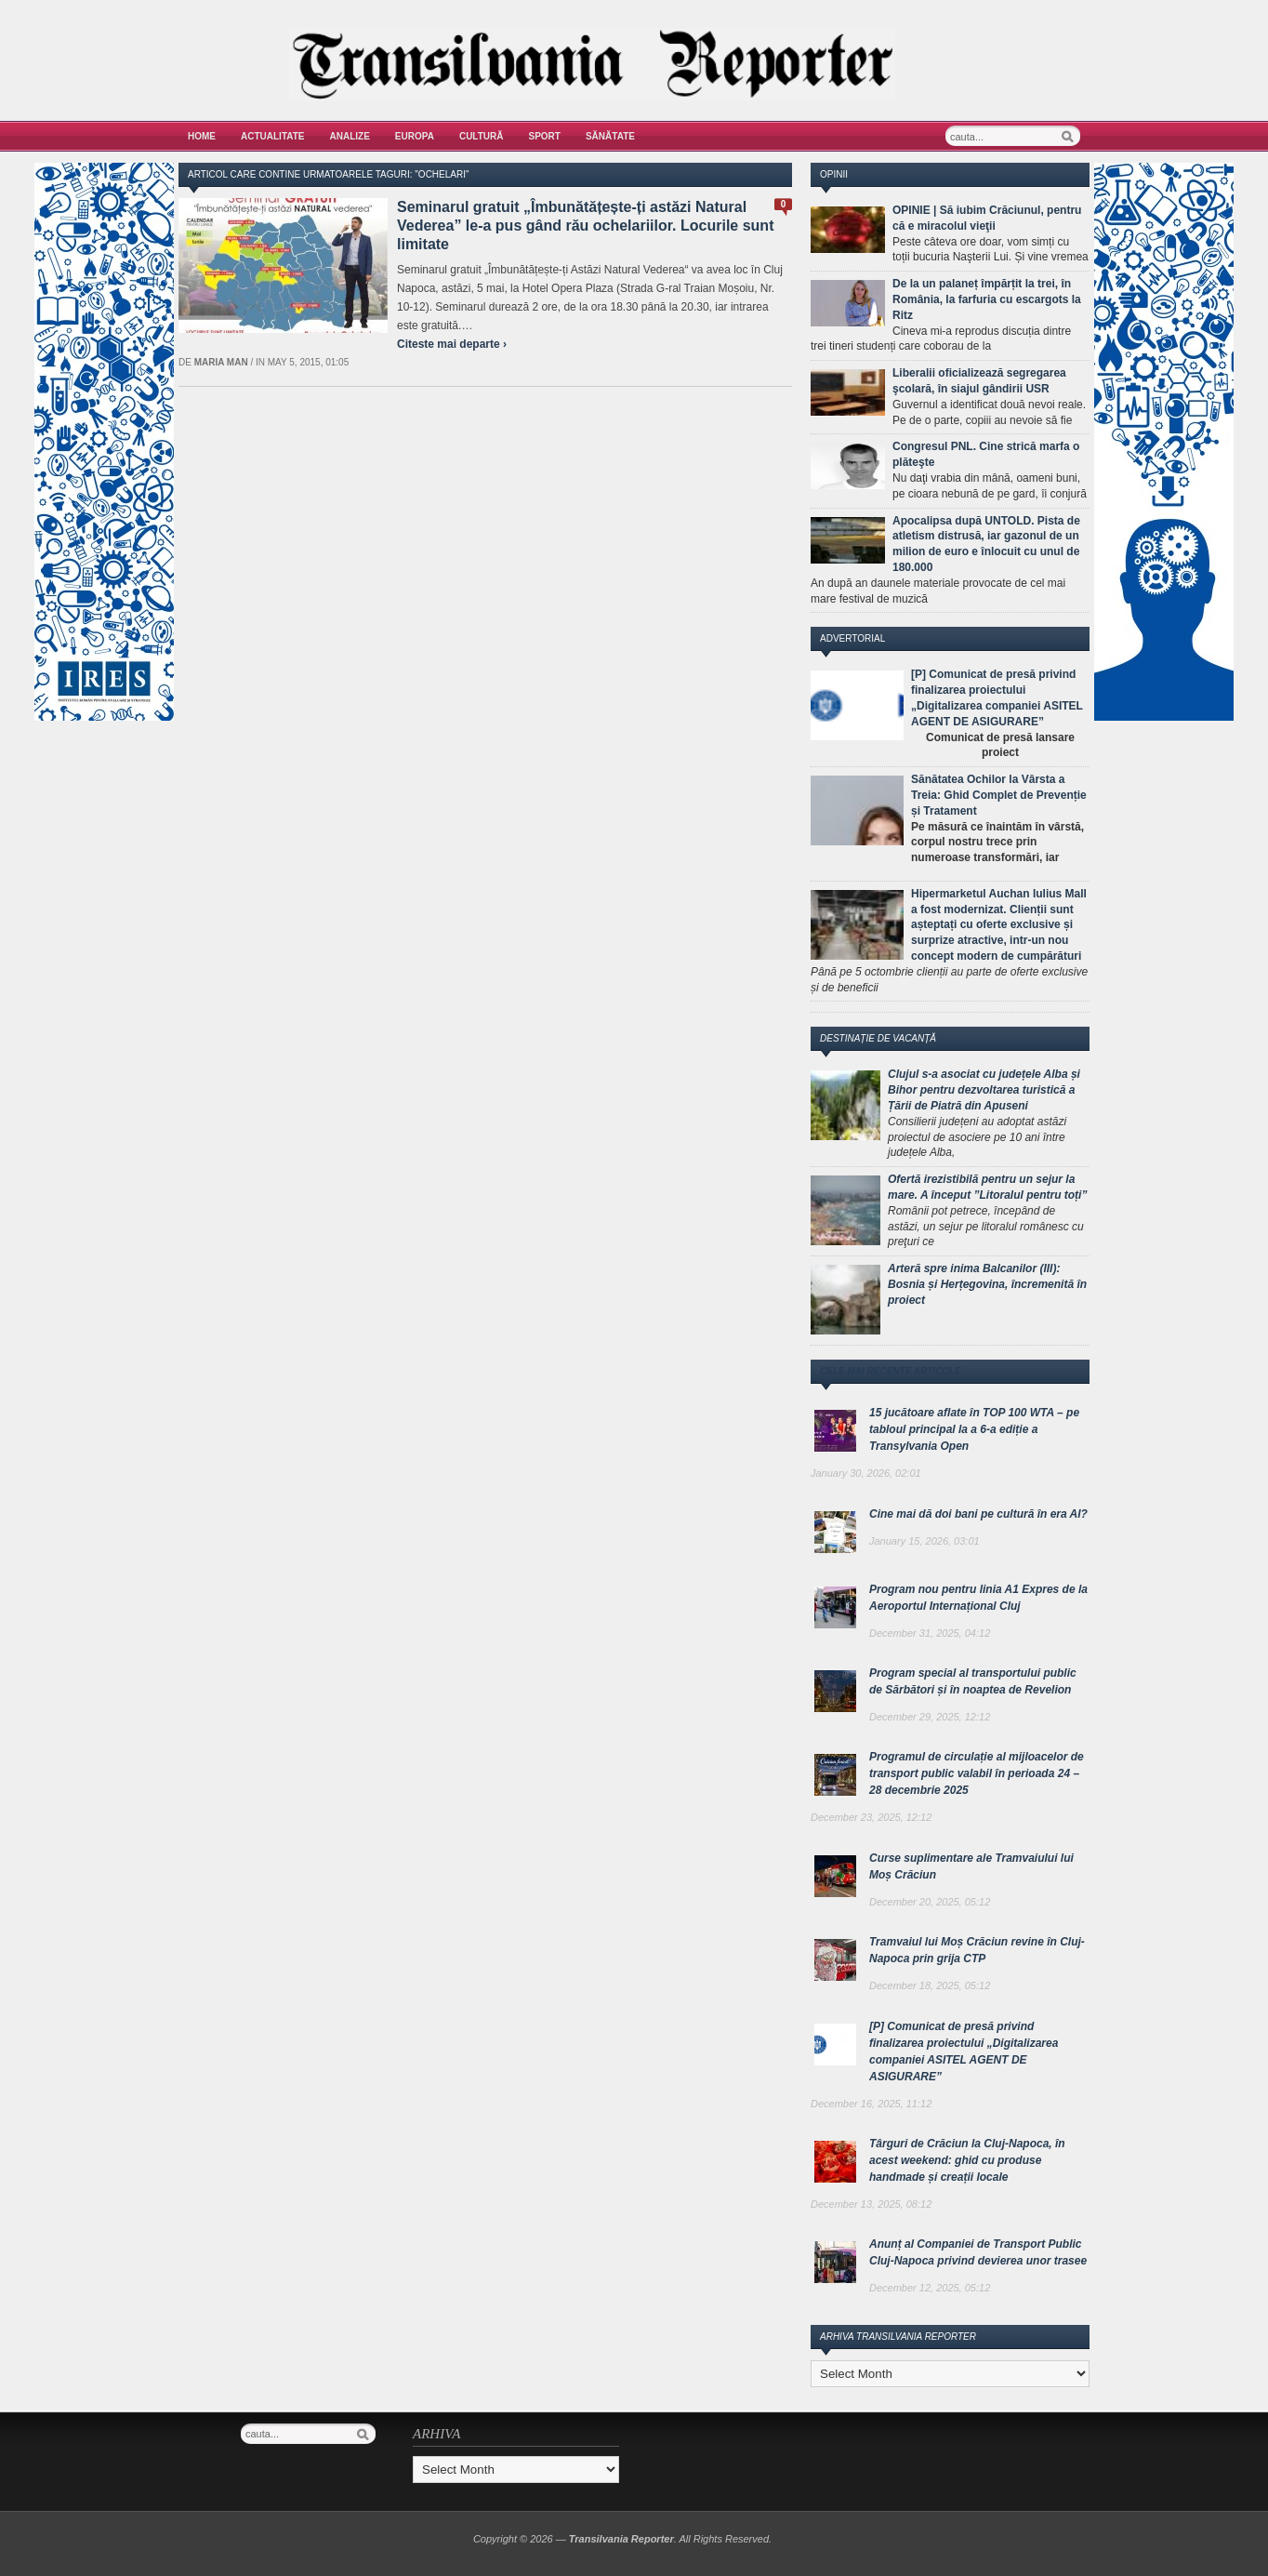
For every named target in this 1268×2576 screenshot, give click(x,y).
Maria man (221, 362)
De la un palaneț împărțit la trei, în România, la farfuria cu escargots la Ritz (986, 299)
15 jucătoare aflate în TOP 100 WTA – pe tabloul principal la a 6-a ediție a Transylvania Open (974, 1429)
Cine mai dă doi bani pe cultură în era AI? (978, 1513)
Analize (350, 136)
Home (202, 136)
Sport (545, 136)
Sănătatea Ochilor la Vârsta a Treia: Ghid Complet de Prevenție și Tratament (999, 795)
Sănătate (610, 136)
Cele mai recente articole (890, 1371)
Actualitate (273, 136)
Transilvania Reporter (621, 2538)
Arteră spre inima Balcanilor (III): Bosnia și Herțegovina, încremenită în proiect (987, 1284)
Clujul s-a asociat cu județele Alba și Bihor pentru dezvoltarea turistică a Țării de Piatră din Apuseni (984, 1090)
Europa (414, 136)
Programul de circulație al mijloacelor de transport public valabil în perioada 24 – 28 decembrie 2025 (976, 1773)
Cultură (481, 136)
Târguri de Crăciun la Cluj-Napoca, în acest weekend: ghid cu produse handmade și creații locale (967, 2160)
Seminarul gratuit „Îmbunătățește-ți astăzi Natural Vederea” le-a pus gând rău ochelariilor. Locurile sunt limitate (585, 225)
